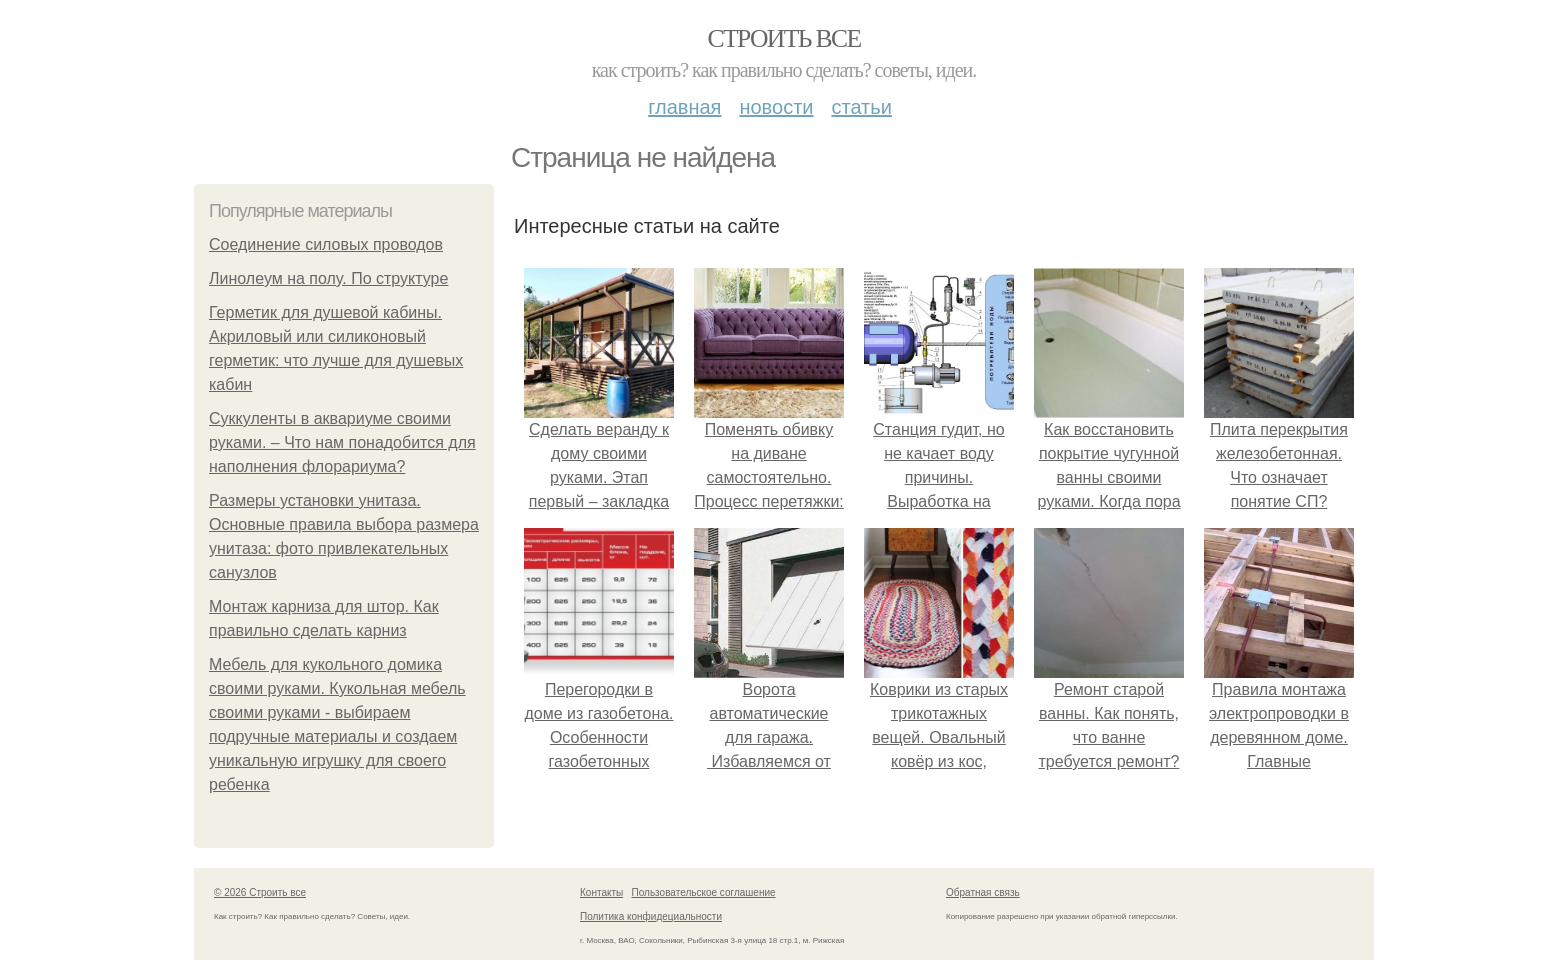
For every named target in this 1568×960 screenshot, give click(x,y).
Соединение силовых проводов (326, 244)
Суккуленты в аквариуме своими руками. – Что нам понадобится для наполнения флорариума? (342, 442)
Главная (684, 107)
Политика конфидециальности (651, 916)
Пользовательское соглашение (704, 892)
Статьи (861, 107)
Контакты (601, 892)
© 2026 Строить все (260, 892)
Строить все (783, 38)
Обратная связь (983, 892)
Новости (776, 107)
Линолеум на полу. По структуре (328, 278)
